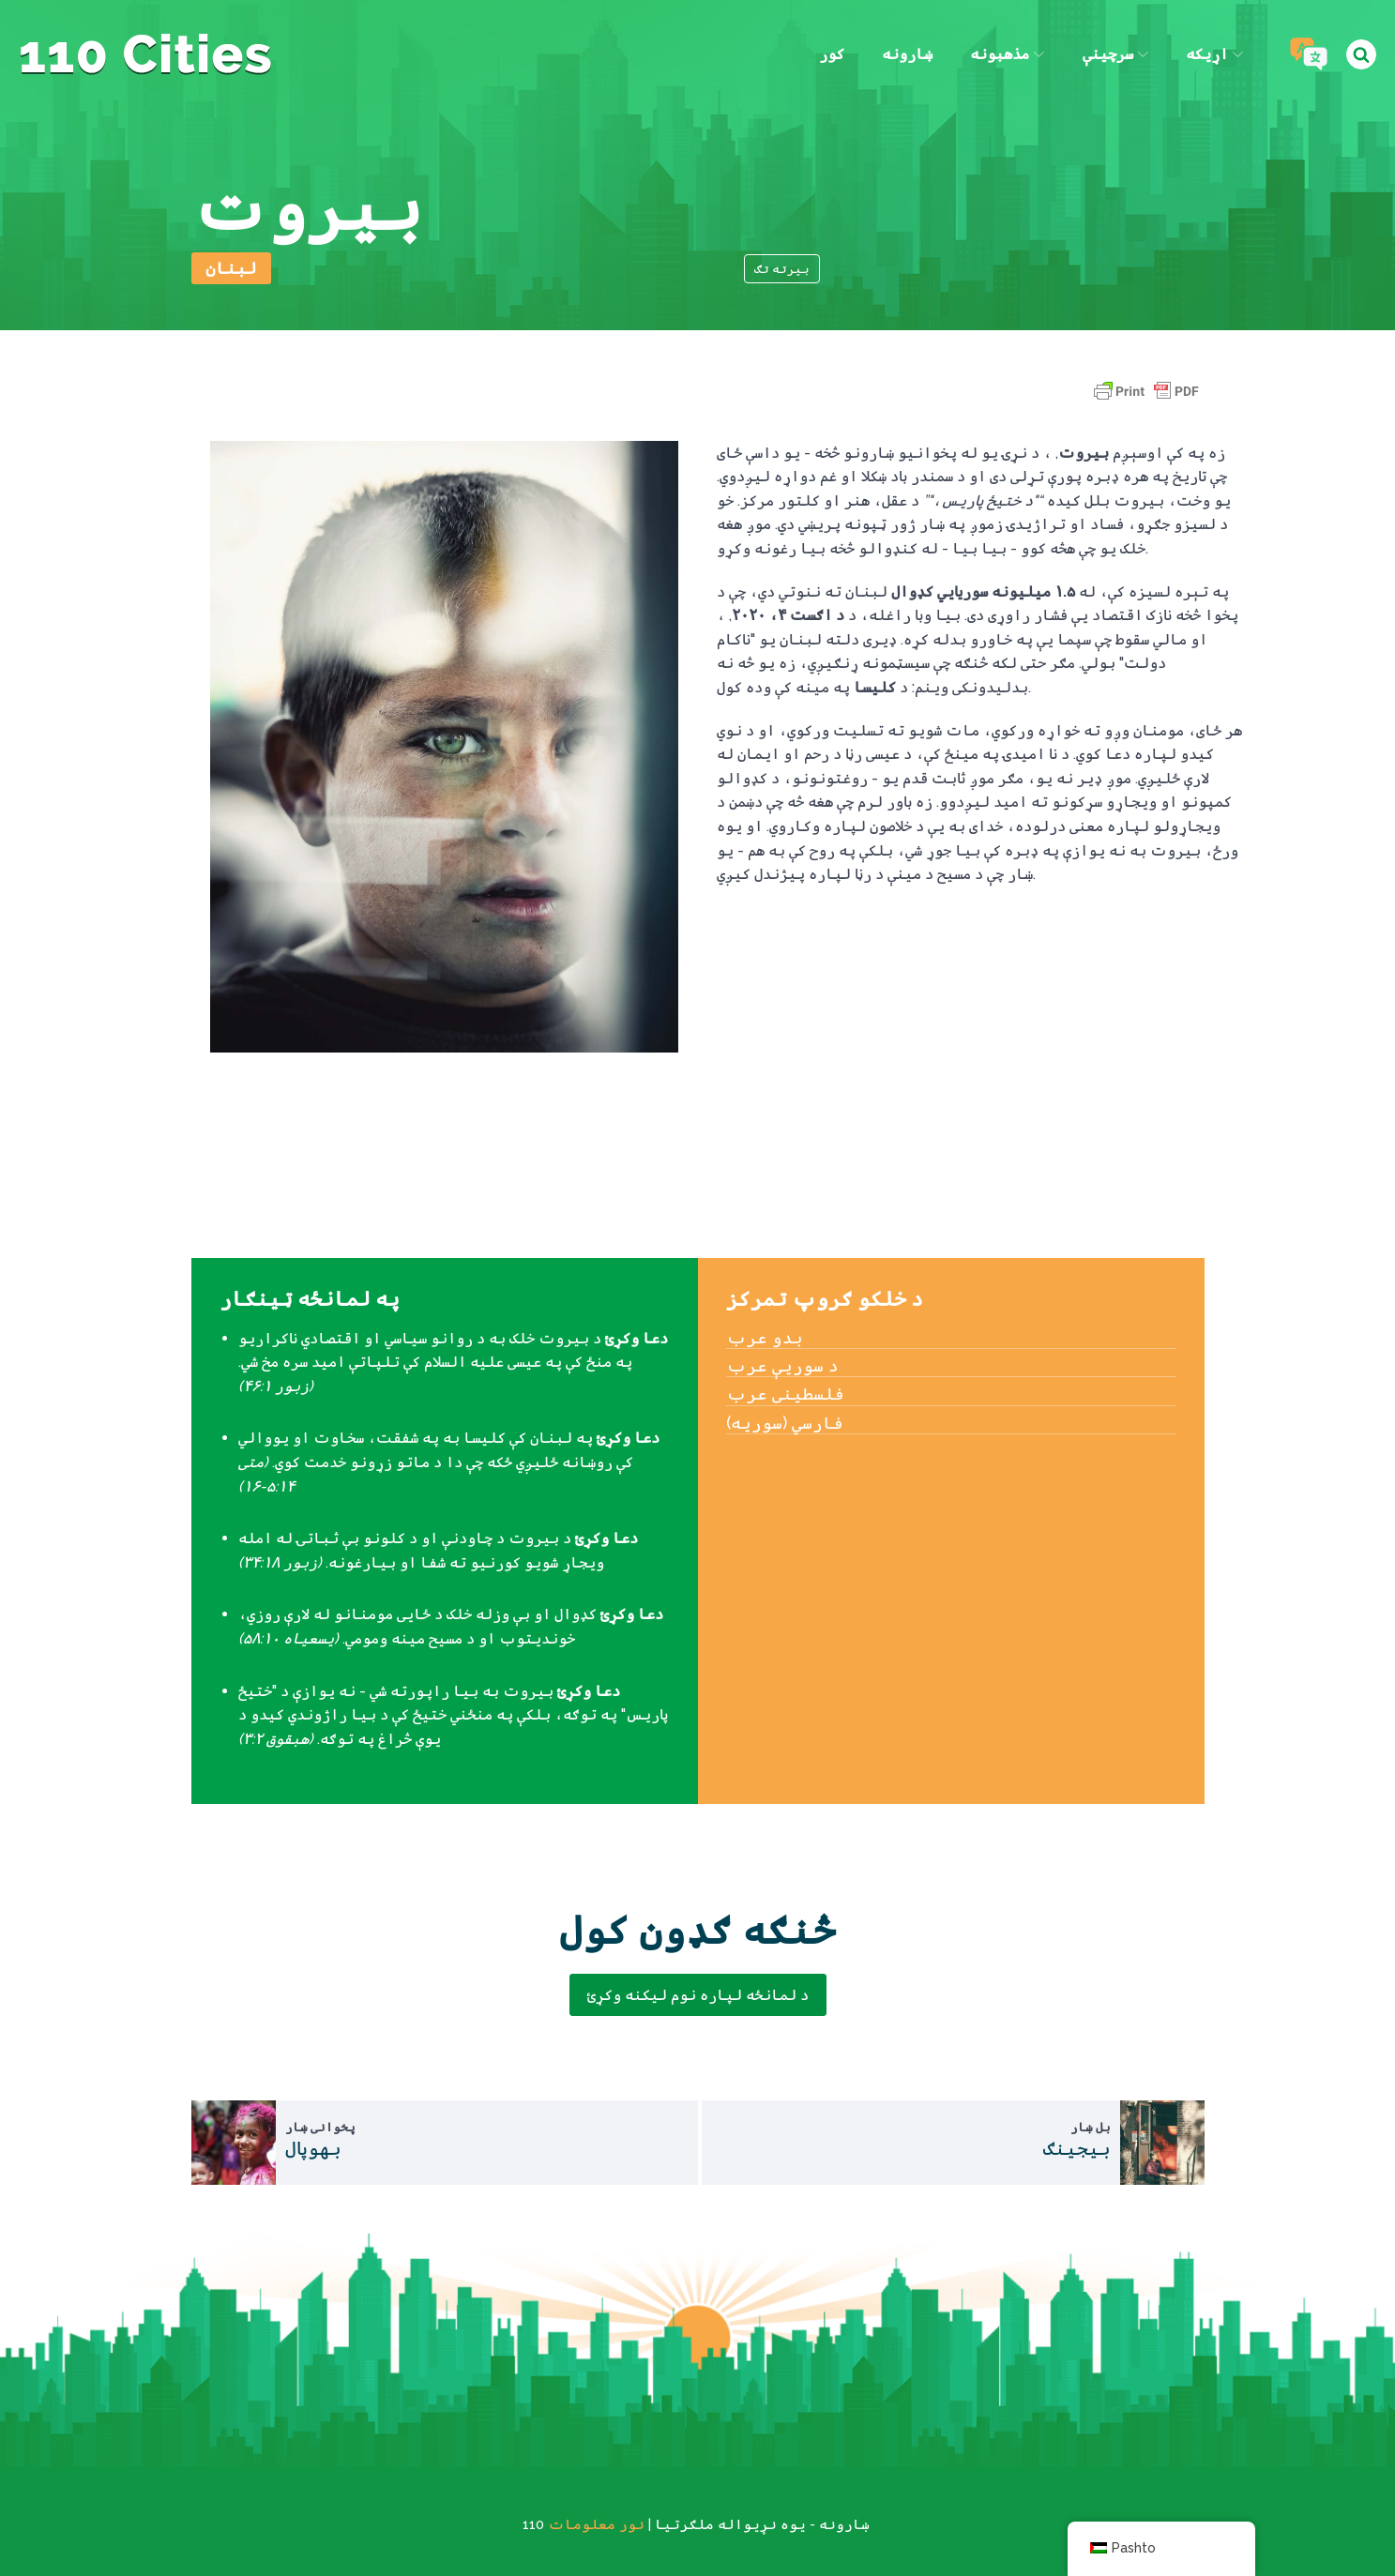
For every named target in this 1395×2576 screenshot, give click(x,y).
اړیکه (1214, 54)
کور (831, 54)
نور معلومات (596, 2524)
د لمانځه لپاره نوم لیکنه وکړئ (698, 1995)
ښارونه (907, 54)
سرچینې (1115, 54)
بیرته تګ (782, 269)
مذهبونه (1007, 54)
